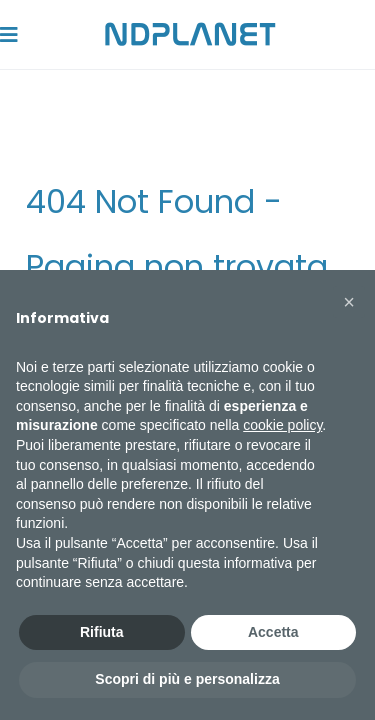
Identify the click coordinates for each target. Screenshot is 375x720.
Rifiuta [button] (102, 632)
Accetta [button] (273, 632)
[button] (349, 302)
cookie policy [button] (282, 425)
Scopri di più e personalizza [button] (187, 679)
